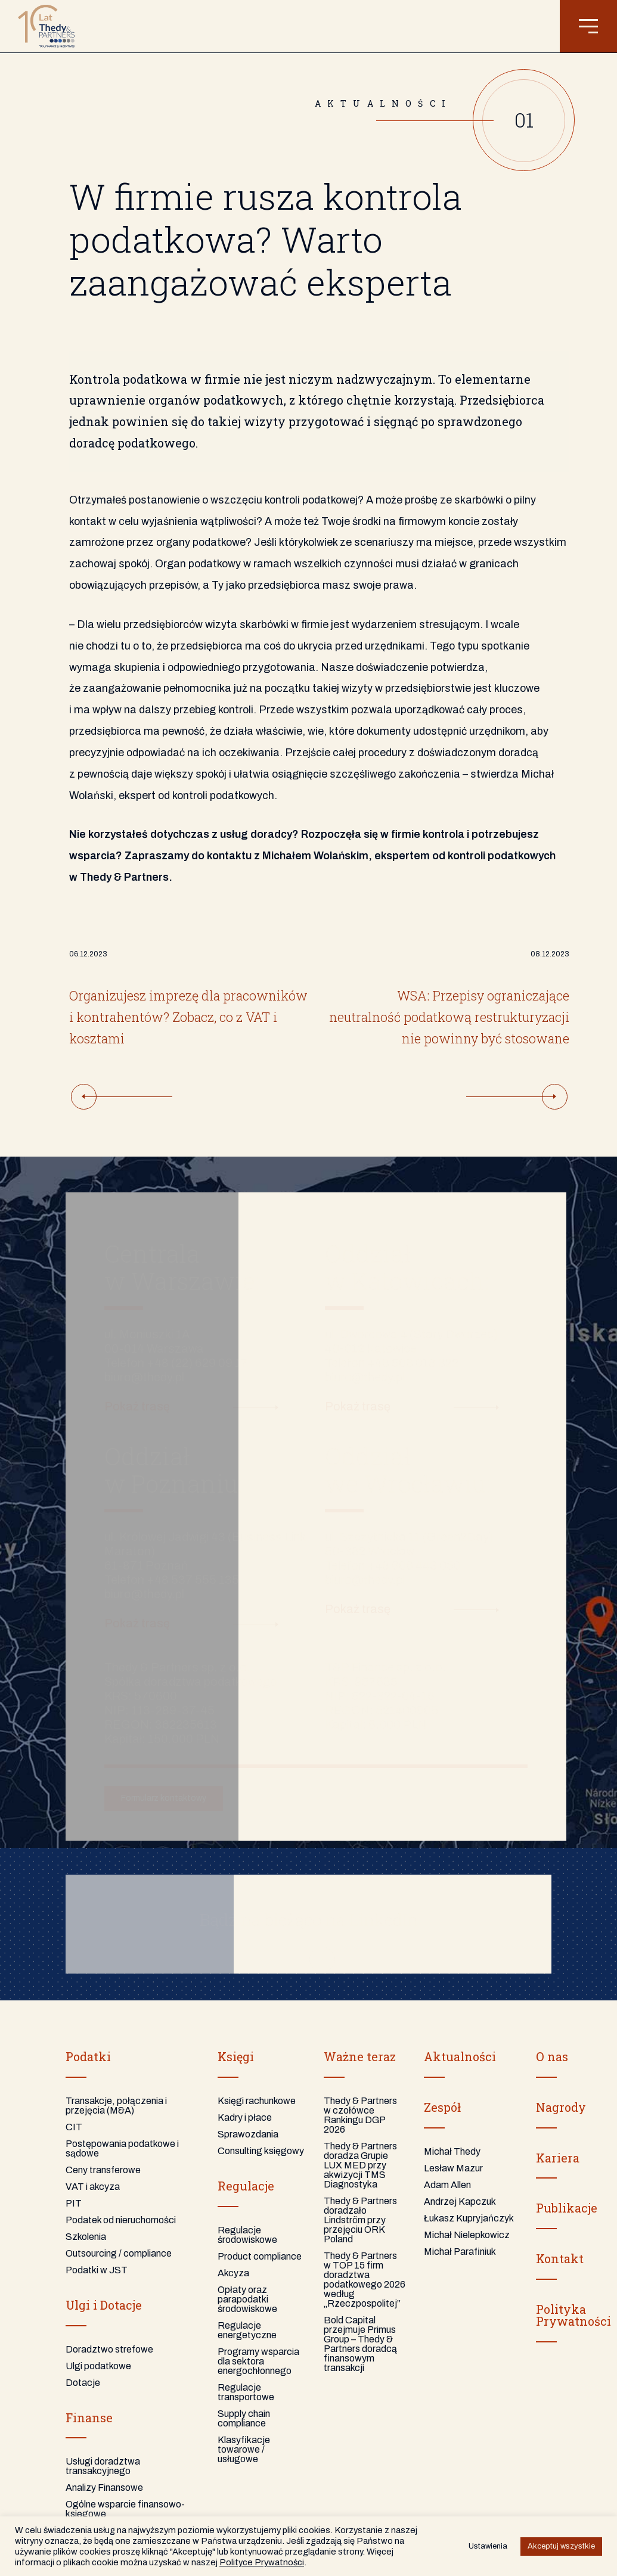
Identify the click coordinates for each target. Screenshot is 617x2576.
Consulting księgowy (261, 2151)
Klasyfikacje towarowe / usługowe (244, 2449)
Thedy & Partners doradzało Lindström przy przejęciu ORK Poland (360, 2220)
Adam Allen (447, 2185)
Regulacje (246, 2185)
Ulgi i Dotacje (104, 2305)
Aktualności (460, 2056)
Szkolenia (86, 2237)
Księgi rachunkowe (257, 2101)
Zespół (442, 2107)
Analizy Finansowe (104, 2487)
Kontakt (560, 2258)
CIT (74, 2127)
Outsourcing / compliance (119, 2253)
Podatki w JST (97, 2270)
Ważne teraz (360, 2056)
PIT (74, 2203)
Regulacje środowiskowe (247, 2235)
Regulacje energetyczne (247, 2330)
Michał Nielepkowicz (467, 2235)
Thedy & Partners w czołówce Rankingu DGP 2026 (360, 2115)
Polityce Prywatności (261, 2562)
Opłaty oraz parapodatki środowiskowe (247, 2299)
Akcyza (233, 2273)
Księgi (236, 2056)
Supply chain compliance (244, 2418)
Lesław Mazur (453, 2168)
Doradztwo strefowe (109, 2349)
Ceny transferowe (103, 2170)
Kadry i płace (245, 2117)
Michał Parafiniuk (460, 2251)
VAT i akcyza (93, 2187)
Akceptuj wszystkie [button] (561, 2546)
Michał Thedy (452, 2151)
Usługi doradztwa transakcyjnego (103, 2466)
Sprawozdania (248, 2134)
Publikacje (566, 2207)
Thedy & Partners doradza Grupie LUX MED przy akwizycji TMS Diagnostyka (360, 2165)
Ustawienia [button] (488, 2546)
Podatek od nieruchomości (121, 2220)
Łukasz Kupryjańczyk (469, 2218)
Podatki (88, 2056)
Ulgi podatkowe (98, 2366)
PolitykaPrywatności (573, 2315)
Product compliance (260, 2256)
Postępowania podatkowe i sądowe (122, 2148)
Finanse (89, 2417)
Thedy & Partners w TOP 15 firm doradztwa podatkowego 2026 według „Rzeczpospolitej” (364, 2279)
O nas (552, 2056)
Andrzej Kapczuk (460, 2201)
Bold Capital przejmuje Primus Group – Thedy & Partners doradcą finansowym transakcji (360, 2344)
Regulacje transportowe (246, 2392)
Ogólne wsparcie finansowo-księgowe (125, 2509)
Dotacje (83, 2383)
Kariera (557, 2157)
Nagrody (561, 2107)
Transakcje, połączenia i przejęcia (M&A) (116, 2105)
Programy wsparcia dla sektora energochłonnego (258, 2361)
